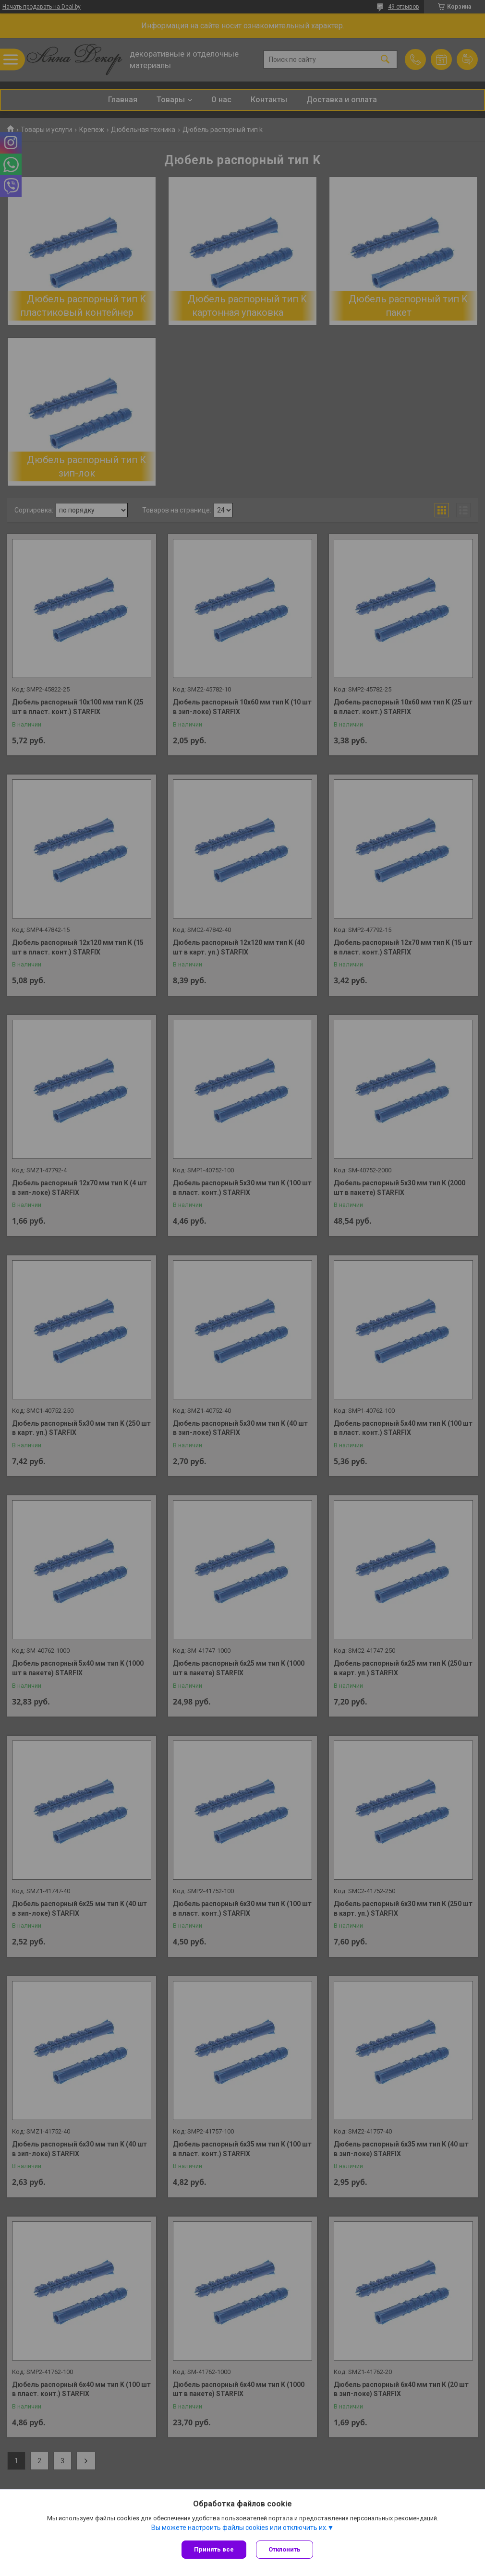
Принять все (214, 2549)
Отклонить (284, 2549)
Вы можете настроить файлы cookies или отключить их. (239, 2527)
